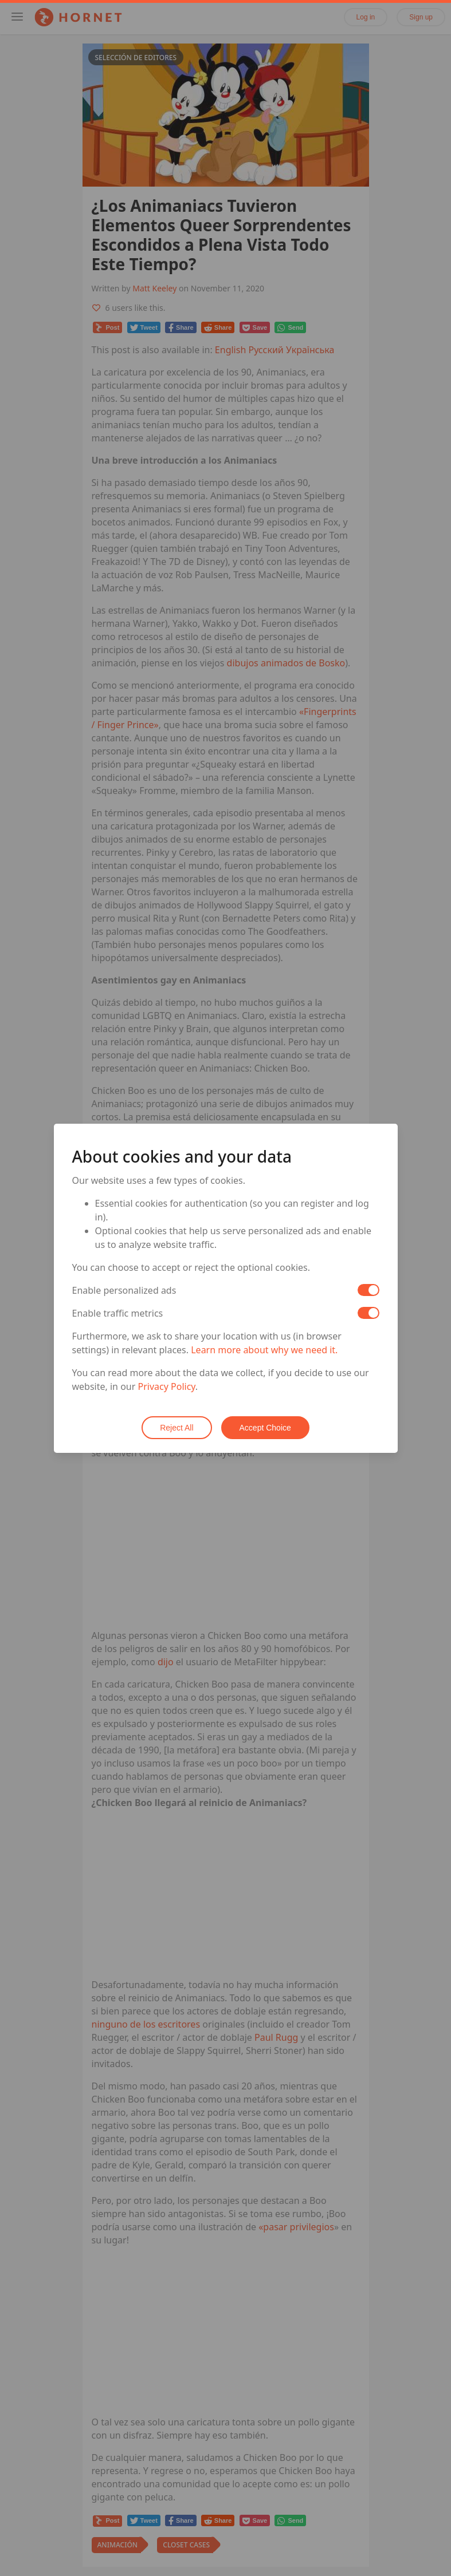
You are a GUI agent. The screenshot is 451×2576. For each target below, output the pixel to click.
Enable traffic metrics (117, 1313)
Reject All (176, 1427)
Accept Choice (265, 1427)
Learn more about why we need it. (264, 1350)
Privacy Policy (166, 1386)
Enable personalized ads (124, 1290)
